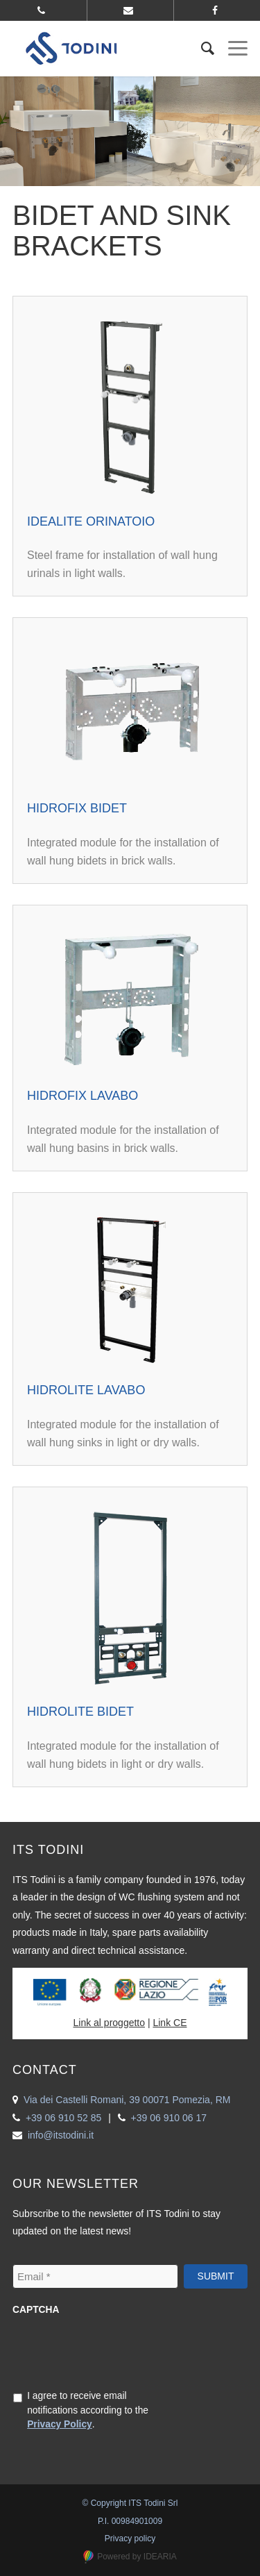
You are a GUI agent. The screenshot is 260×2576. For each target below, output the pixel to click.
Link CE (170, 2022)
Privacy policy (130, 2538)
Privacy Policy (59, 2424)
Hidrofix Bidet (77, 808)
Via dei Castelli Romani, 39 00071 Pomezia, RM (127, 2099)
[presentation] (117, 2351)
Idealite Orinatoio (91, 521)
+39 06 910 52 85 (63, 2117)
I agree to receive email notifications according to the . (87, 2410)
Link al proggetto (109, 2022)
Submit (216, 2276)
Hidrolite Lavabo (86, 1390)
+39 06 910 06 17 (169, 2117)
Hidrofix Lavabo (82, 1096)
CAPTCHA (35, 2310)
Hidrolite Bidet (80, 1711)
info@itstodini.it (61, 2135)
